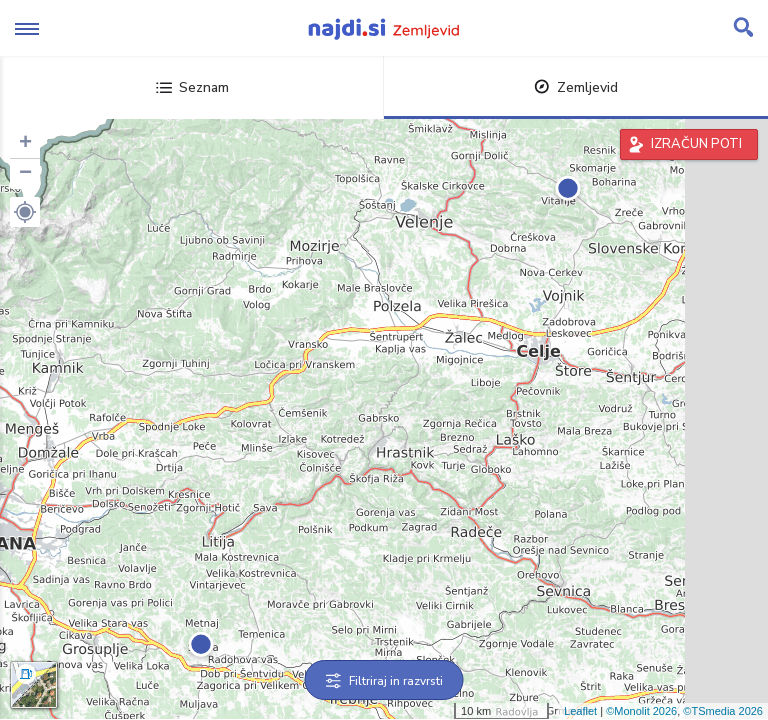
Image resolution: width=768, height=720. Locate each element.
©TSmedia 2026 (723, 711)
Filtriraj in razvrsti (384, 681)
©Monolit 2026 (641, 711)
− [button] (25, 174)
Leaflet (580, 711)
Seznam (192, 87)
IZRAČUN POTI (696, 144)
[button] (25, 212)
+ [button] (25, 144)
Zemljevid (576, 87)
